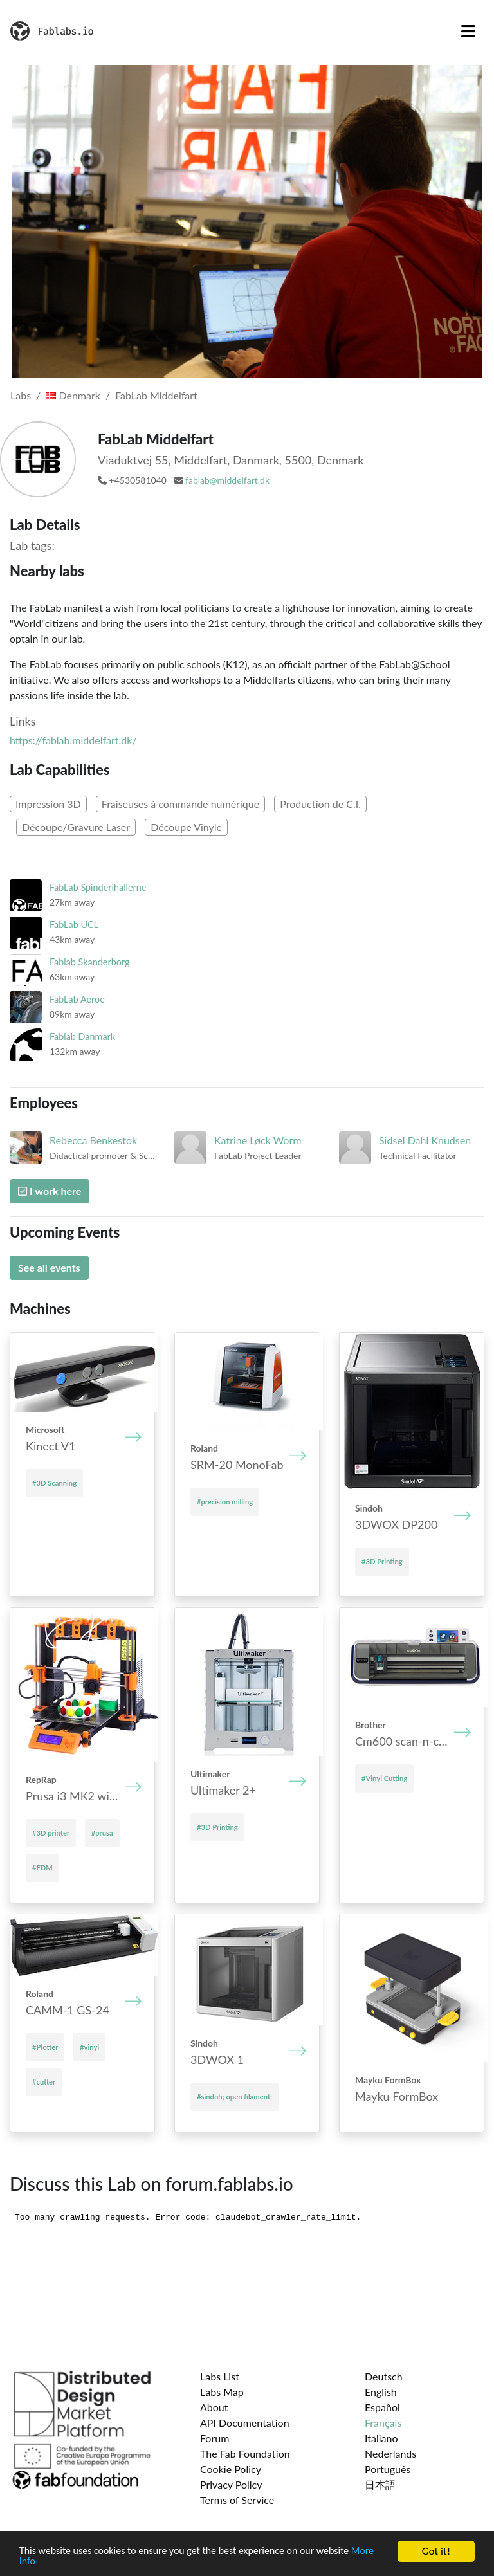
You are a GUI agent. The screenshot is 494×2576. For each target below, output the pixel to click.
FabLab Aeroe (77, 999)
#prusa (102, 1833)
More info (41, 2561)
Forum (214, 2438)
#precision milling (225, 1501)
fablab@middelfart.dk (227, 480)
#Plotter (45, 2047)
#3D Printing (382, 1561)
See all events (49, 1267)
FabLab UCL (74, 924)
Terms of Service (237, 2500)
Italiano (381, 2438)
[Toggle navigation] (468, 31)
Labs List (219, 2376)
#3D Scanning (54, 1483)
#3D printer (50, 1833)
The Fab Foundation (245, 2453)
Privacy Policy (231, 2484)
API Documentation (244, 2422)
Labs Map (222, 2392)
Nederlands (390, 2453)
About (214, 2407)
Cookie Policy (230, 2469)
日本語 (380, 2484)
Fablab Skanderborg (89, 961)
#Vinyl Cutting (384, 1778)
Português (387, 2469)
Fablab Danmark (82, 1036)
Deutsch (384, 2376)
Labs (20, 395)
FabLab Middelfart (156, 395)
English (381, 2392)
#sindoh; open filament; (234, 2096)
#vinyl (89, 2047)
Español (382, 2407)
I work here (49, 1191)
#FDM (42, 1867)
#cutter (43, 2082)
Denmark (73, 395)
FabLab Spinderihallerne (98, 887)
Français (383, 2422)
